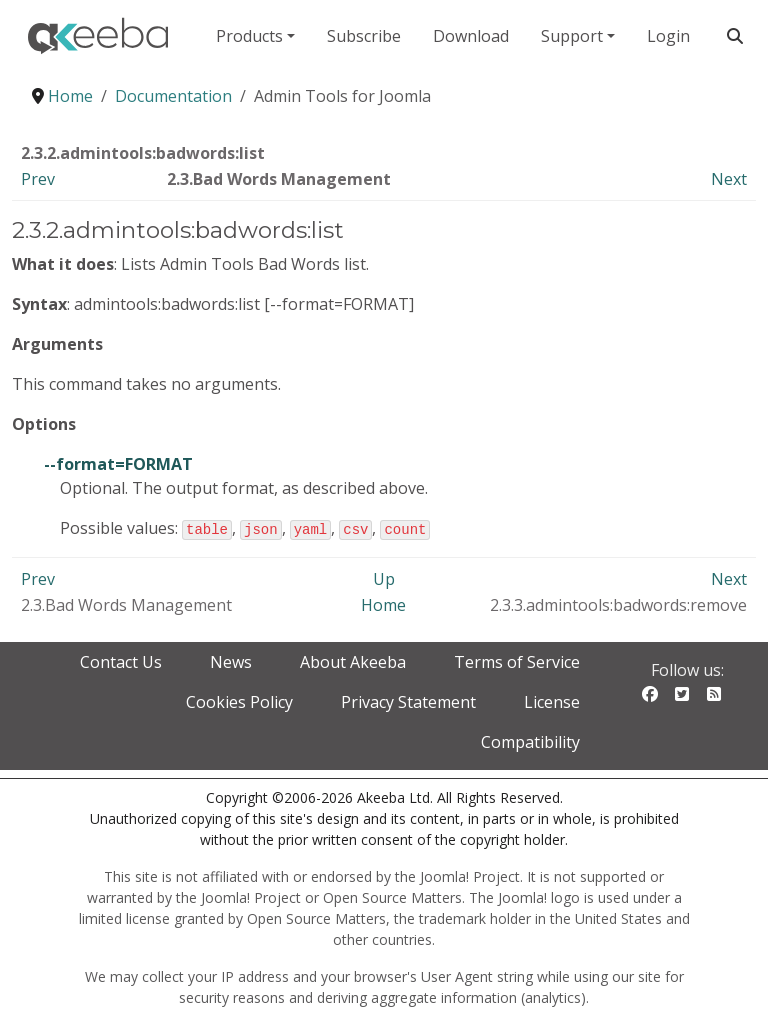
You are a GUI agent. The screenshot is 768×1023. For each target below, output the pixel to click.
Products (249, 36)
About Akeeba (353, 661)
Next (729, 179)
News (231, 661)
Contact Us (121, 661)
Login (668, 36)
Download (471, 36)
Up (384, 578)
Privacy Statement (408, 701)
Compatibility (530, 741)
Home (383, 604)
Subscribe (364, 36)
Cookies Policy (239, 701)
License (552, 701)
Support (572, 36)
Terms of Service (517, 661)
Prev (38, 179)
